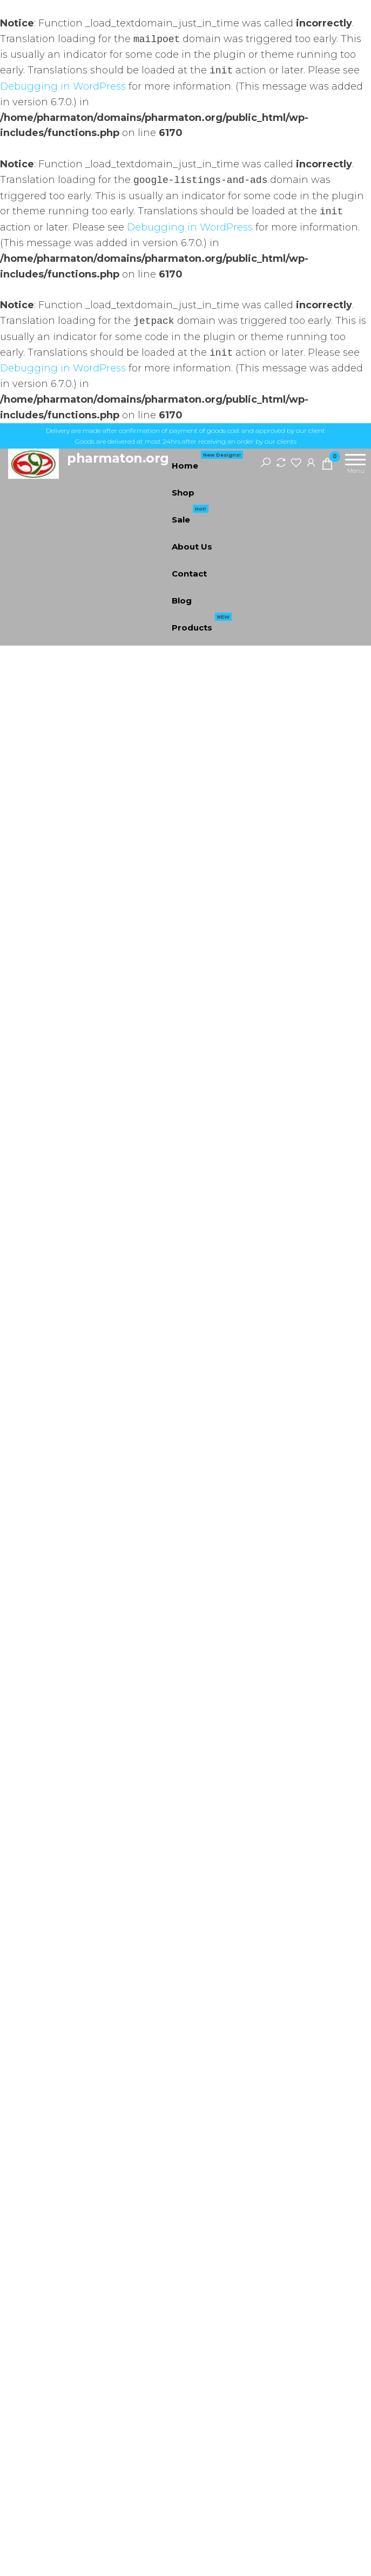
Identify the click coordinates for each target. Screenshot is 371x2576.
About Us (192, 546)
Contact (189, 573)
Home (207, 461)
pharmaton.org (118, 458)
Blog (182, 600)
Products (202, 623)
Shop (183, 492)
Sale (190, 515)
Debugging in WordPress (63, 86)
